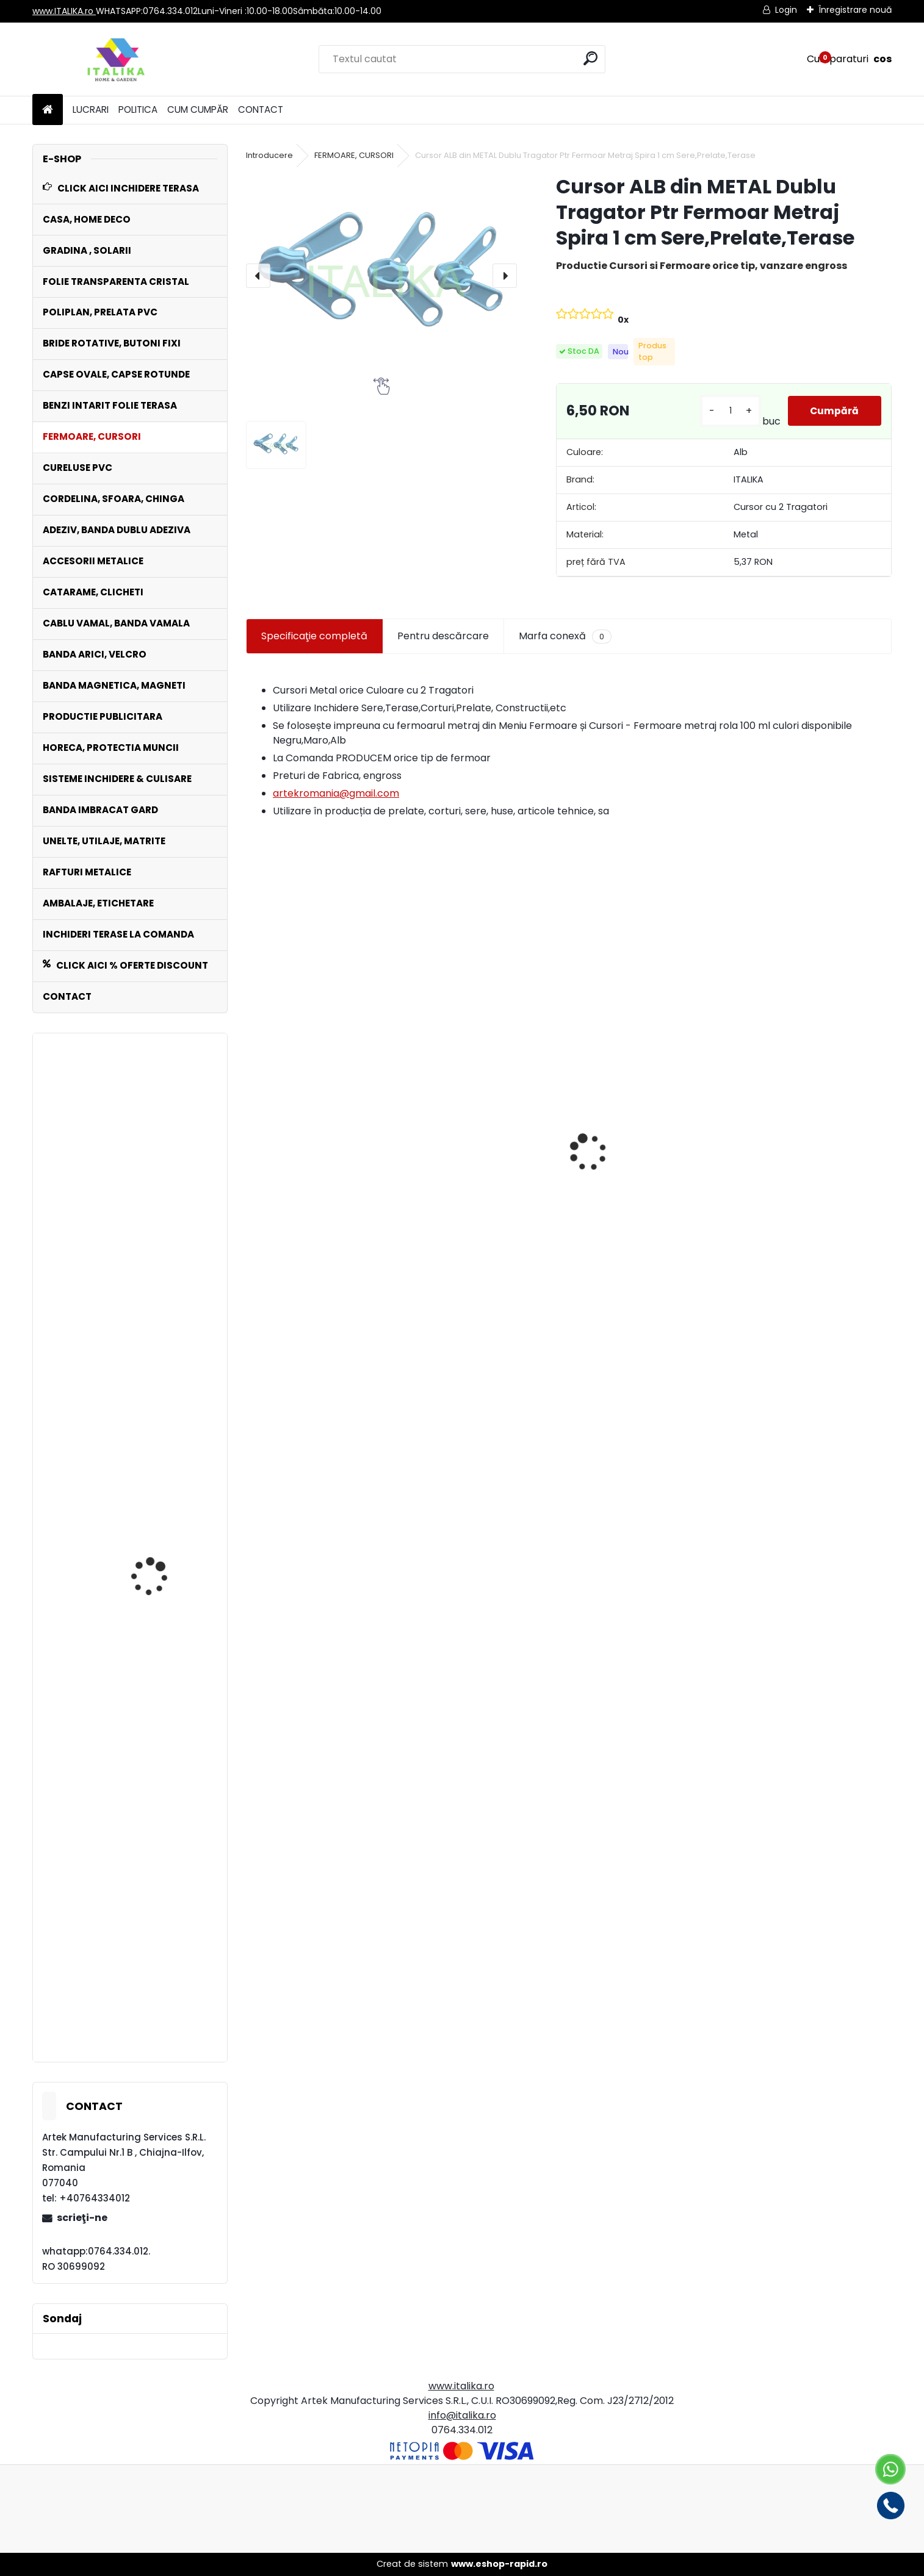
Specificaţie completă (314, 636)
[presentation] (258, 276)
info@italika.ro (462, 2415)
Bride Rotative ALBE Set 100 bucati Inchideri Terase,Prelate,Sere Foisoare (648, 1194)
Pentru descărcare (443, 636)
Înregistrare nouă (855, 10)
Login (786, 10)
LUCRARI (91, 109)
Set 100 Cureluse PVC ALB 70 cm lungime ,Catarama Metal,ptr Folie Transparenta (165, 1566)
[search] (590, 58)
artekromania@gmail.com (336, 793)
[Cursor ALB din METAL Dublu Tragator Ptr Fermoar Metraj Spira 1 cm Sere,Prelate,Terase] (381, 275)
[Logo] (116, 59)
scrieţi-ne (82, 2218)
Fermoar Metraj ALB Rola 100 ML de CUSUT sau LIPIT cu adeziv (321, 1199)
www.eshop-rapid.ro (499, 2564)
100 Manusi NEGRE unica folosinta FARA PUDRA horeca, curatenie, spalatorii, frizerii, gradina (486, 1158)
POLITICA (137, 109)
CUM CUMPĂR (197, 109)
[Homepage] (47, 110)
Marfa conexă (565, 636)
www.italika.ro (461, 2386)
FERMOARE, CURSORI (354, 155)
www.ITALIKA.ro (64, 11)
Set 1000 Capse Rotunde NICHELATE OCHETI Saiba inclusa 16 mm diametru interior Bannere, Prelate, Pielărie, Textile (803, 1246)
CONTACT (260, 109)
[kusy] (728, 411)
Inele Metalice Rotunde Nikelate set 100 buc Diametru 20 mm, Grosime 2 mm (161, 1331)
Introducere (269, 155)
